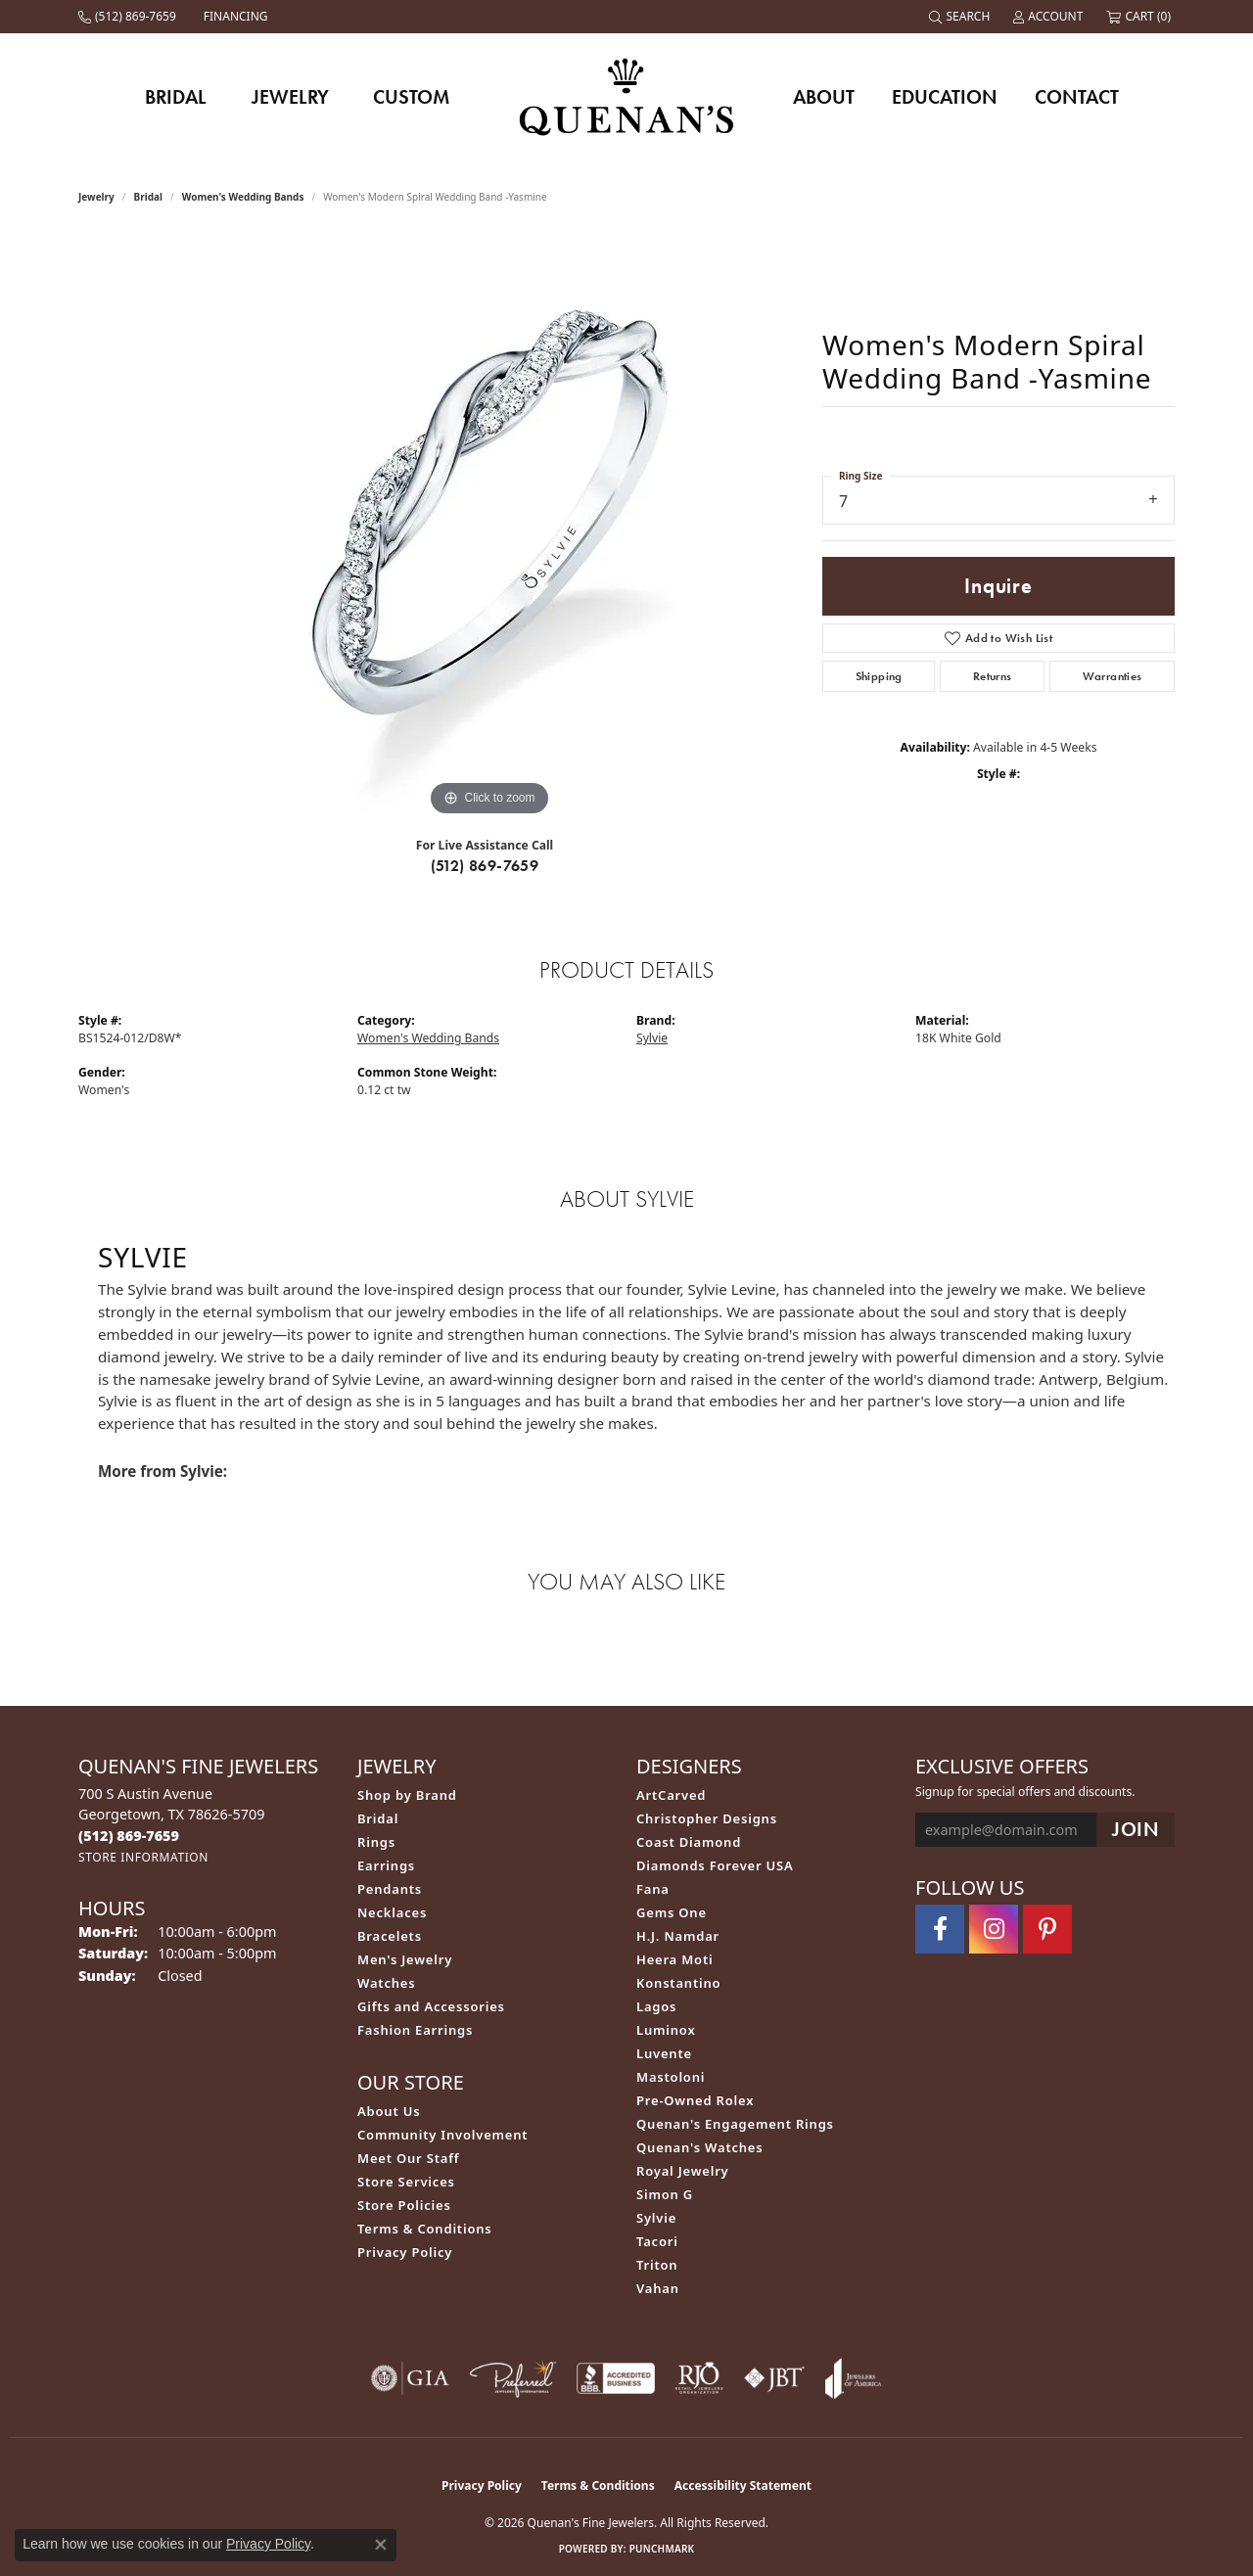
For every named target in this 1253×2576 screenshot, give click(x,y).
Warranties (1112, 676)
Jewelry (290, 97)
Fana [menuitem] (653, 1889)
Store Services (406, 2181)
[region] (489, 527)
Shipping (879, 676)
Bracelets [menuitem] (389, 1936)
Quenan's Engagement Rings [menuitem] (735, 2124)
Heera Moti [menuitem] (674, 1959)
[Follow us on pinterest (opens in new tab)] (1047, 1929)
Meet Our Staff (408, 2158)
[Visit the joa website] (853, 2378)
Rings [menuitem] (376, 1842)
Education (945, 97)
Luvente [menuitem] (664, 2053)
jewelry (96, 197)
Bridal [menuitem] (377, 1818)
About (824, 97)
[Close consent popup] (381, 2545)
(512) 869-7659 (485, 865)
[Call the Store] (128, 1835)
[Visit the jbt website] (774, 2378)
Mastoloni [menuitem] (670, 2077)
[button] (961, 16)
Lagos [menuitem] (656, 2006)
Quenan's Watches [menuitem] (700, 2147)
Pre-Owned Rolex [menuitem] (695, 2100)
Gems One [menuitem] (671, 1912)
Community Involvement (442, 2134)
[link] (129, 16)
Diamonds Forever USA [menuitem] (715, 1865)
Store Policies (404, 2205)
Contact (1077, 97)
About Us (388, 2111)
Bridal (176, 97)
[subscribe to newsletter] (1135, 1830)
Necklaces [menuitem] (392, 1912)
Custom (411, 97)
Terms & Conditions (424, 2228)
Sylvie (652, 1038)
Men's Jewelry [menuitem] (404, 1959)
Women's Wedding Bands (243, 197)
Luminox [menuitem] (666, 2030)
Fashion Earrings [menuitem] (415, 2030)
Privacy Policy (404, 2252)
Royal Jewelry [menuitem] (682, 2171)
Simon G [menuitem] (664, 2194)
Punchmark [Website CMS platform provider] (662, 2548)
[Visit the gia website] (410, 2378)
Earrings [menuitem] (386, 1865)
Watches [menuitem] (386, 1983)
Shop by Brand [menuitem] (407, 1795)
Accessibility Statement (743, 2485)
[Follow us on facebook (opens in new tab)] (939, 1929)
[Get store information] (143, 1857)
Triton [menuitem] (656, 2265)
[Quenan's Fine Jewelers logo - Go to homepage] (627, 96)
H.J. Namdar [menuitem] (677, 1936)
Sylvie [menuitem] (656, 2218)
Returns (992, 676)
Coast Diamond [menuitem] (688, 1842)
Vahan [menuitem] (657, 2288)
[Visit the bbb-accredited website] (616, 2378)
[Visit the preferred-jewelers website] (513, 2378)
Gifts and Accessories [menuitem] (431, 2006)
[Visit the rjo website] (698, 2378)
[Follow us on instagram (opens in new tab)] (993, 1929)
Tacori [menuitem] (657, 2241)
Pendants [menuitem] (389, 1889)
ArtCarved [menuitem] (671, 1795)
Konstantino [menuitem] (678, 1983)
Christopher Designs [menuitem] (706, 1818)
